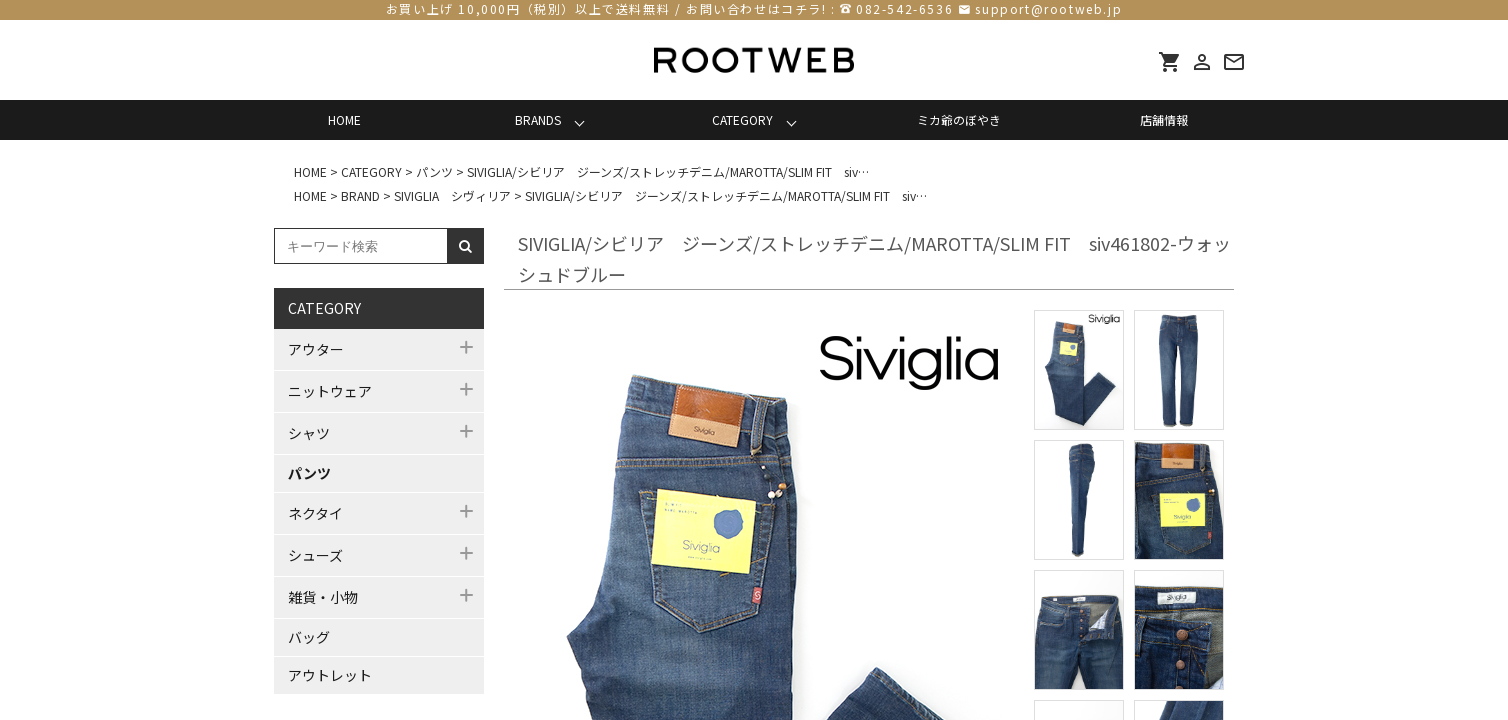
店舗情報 (1164, 119)
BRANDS (538, 119)
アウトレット (330, 675)
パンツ (309, 473)
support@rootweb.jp (1048, 8)
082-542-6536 (904, 8)
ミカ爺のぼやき (959, 119)
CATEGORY (742, 119)
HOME (344, 119)
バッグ (309, 637)
